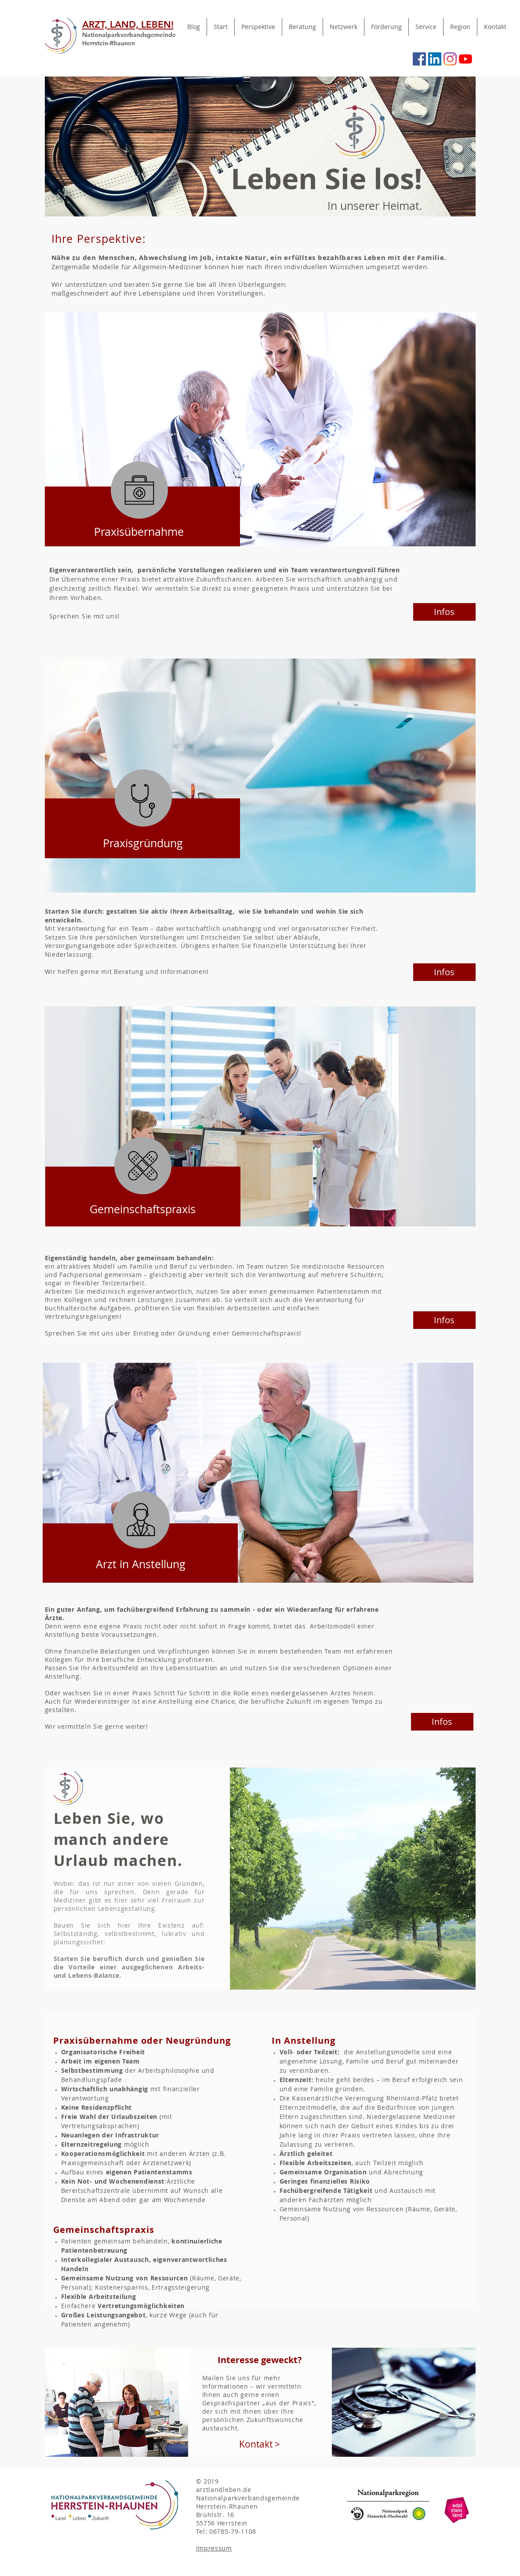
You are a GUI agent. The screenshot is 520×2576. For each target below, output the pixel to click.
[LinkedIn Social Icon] (434, 59)
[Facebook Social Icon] (419, 59)
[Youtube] (465, 59)
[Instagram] (450, 59)
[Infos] (444, 612)
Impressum (214, 2548)
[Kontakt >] (260, 2444)
